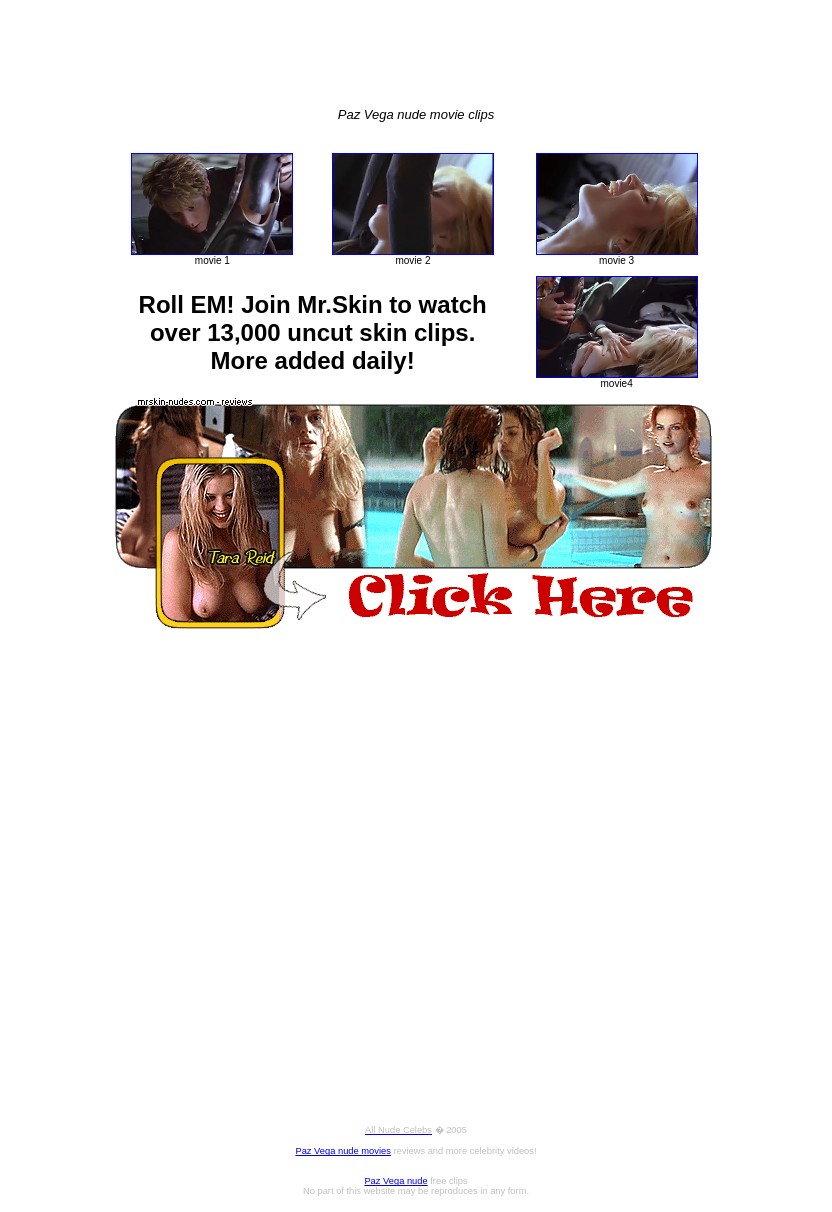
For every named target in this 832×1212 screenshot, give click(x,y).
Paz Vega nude (395, 1181)
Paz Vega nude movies (342, 1151)
